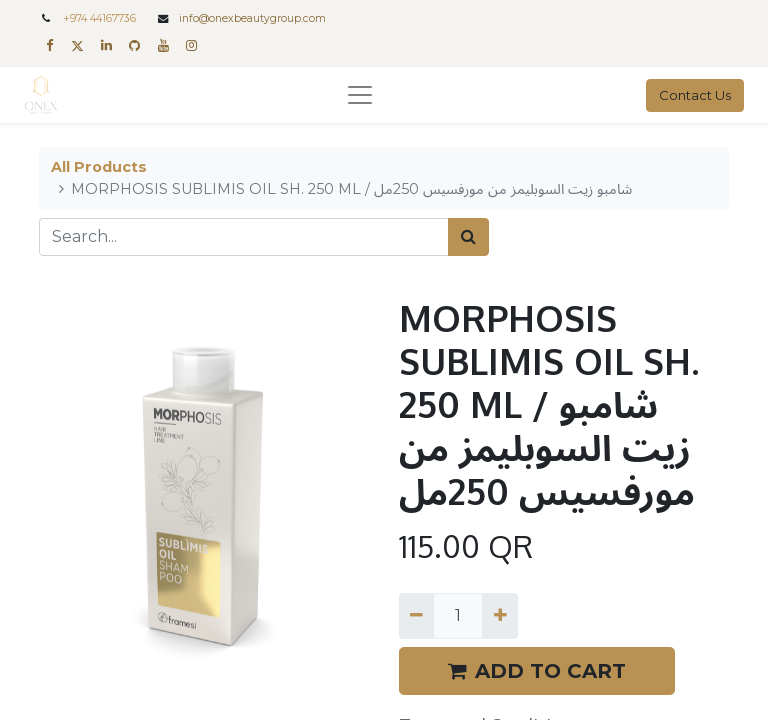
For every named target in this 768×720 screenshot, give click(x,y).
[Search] (468, 237)
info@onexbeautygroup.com (252, 18)
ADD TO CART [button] (537, 671)
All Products (99, 167)
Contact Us (695, 95)
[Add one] (499, 616)
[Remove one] (416, 616)
